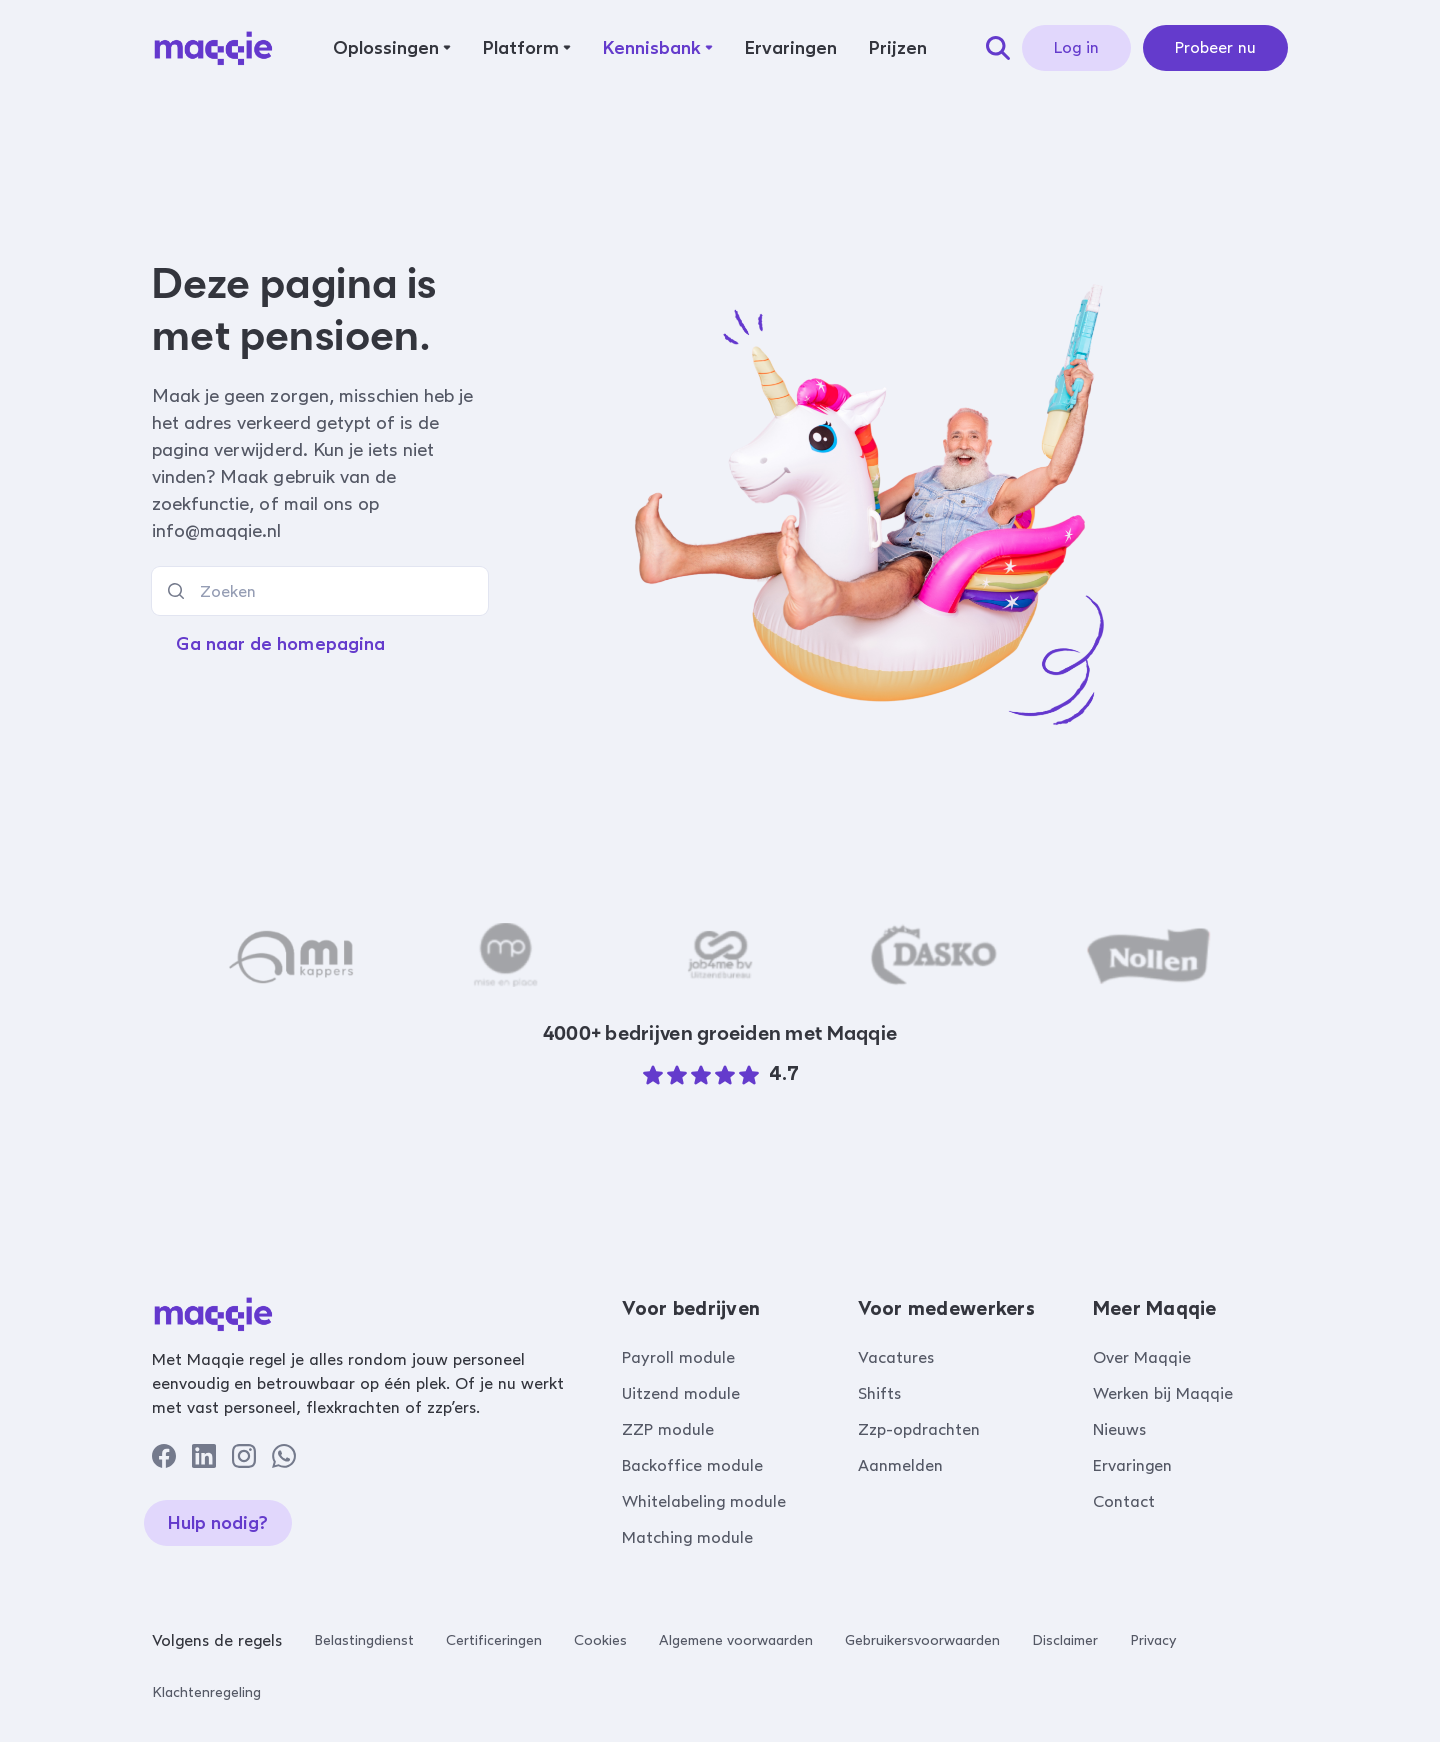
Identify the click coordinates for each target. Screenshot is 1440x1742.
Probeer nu (1215, 47)
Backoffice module (692, 1465)
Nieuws (1119, 1429)
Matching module (687, 1537)
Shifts (879, 1393)
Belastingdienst (364, 1640)
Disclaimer (1065, 1640)
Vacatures (896, 1357)
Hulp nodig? (218, 1523)
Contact (1124, 1501)
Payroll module (678, 1357)
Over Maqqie (1142, 1357)
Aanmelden (900, 1465)
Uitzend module (681, 1393)
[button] (392, 48)
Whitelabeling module (704, 1501)
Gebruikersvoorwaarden (922, 1640)
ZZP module (668, 1429)
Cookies (600, 1640)
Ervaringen (1132, 1465)
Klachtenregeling (206, 1692)
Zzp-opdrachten (919, 1429)
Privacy (1153, 1640)
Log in (1076, 47)
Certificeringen (494, 1640)
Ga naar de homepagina (280, 644)
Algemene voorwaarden (736, 1640)
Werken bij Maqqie (1163, 1393)
